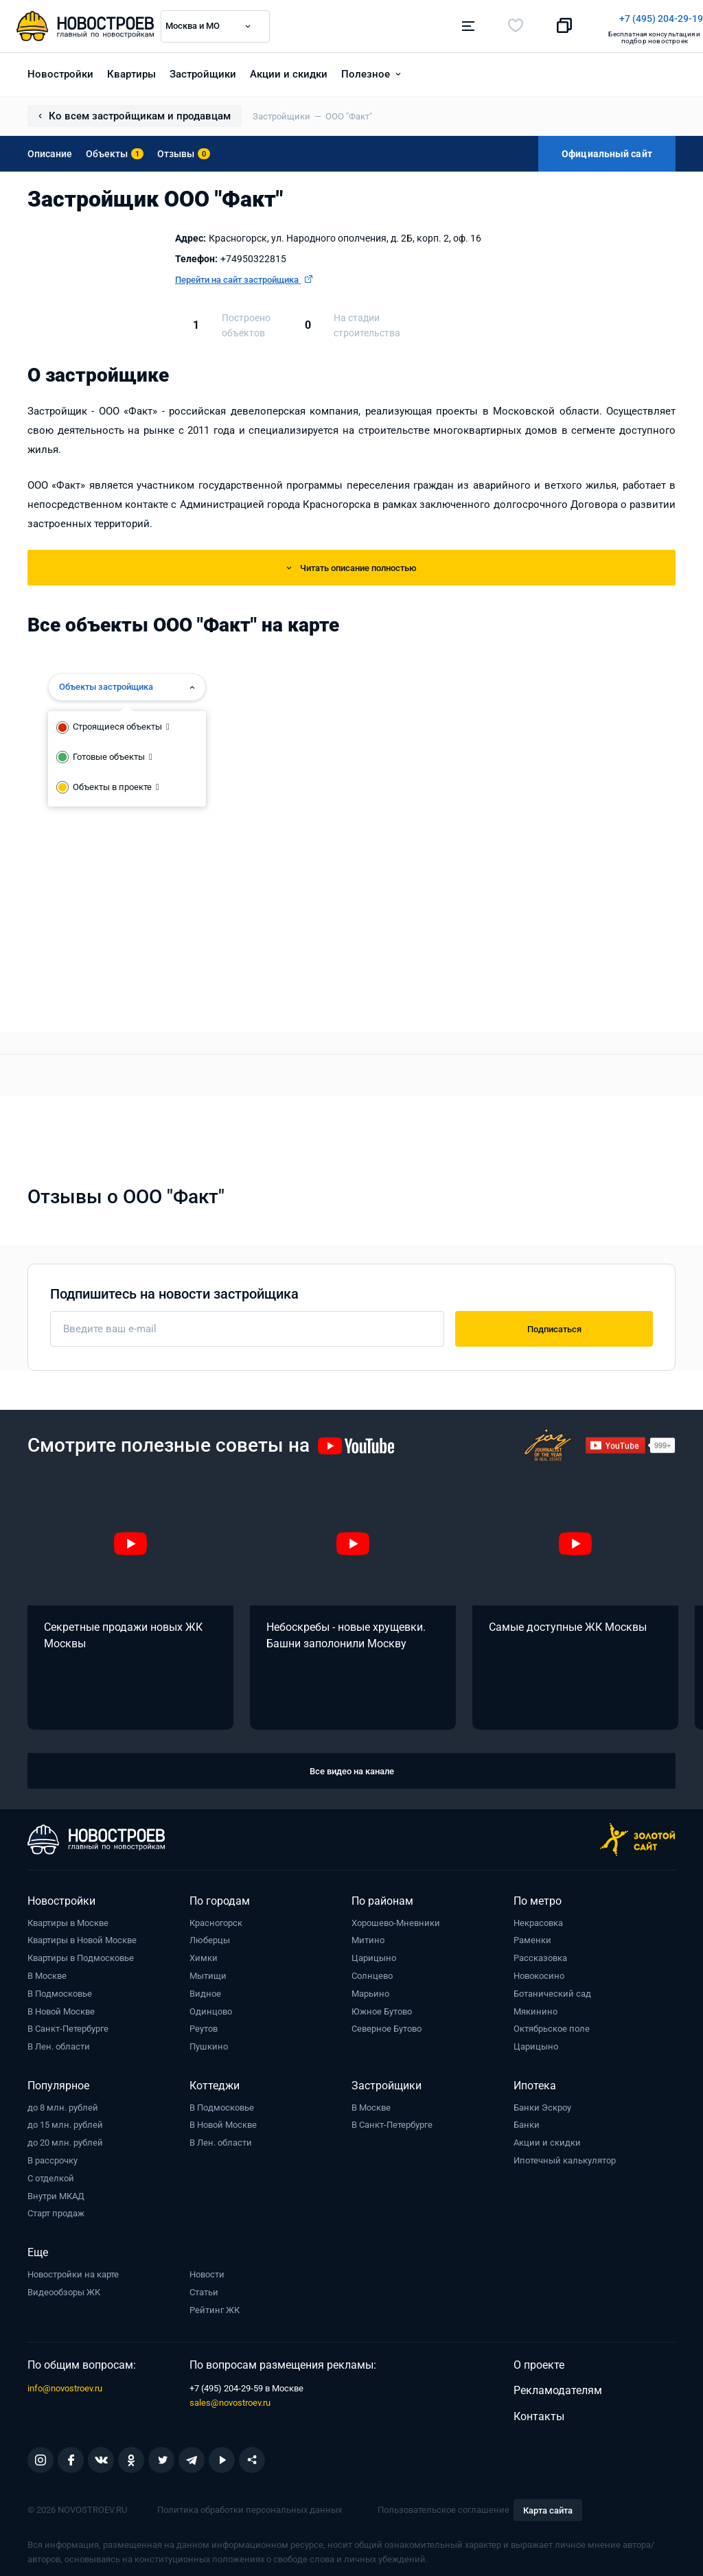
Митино (368, 1936)
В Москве (47, 1971)
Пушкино (208, 2042)
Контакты (539, 2411)
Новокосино (539, 1971)
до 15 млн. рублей (65, 2120)
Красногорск (215, 1918)
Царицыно (374, 1953)
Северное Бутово (387, 2024)
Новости (206, 2269)
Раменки (532, 1936)
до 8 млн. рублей (62, 2103)
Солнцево (372, 1971)
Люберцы (209, 1936)
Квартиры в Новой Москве (82, 1936)
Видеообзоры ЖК (63, 2287)
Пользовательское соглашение (443, 2505)
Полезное (365, 69)
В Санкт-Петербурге (67, 2024)
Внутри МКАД (55, 2191)
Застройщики (203, 69)
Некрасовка (538, 1918)
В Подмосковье (59, 1989)
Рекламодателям (558, 2385)
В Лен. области (58, 2042)
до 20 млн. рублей (65, 2138)
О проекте (539, 2360)
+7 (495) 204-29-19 (415, 18)
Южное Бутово (382, 2006)
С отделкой (50, 2173)
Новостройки (60, 69)
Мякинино (535, 2006)
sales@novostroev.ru (229, 2398)
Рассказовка (540, 1953)
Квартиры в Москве (67, 1918)
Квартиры (131, 69)
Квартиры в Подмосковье (80, 1953)
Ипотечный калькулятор (565, 2155)
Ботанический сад (552, 1989)
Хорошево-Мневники (396, 1918)
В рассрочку (52, 2155)
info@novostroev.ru (64, 2383)
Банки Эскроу (542, 2103)
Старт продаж (55, 2209)
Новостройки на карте (73, 2269)
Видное (205, 1989)
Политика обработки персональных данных (249, 2505)
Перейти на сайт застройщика (243, 275)
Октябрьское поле (552, 2024)
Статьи (203, 2287)
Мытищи (208, 1971)
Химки (203, 1953)
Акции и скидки (288, 69)
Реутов (203, 2024)
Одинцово (210, 2006)
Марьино (370, 1989)
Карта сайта (548, 2505)
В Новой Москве (61, 2006)
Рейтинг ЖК (214, 2305)
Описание (49, 148)
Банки (527, 2120)
